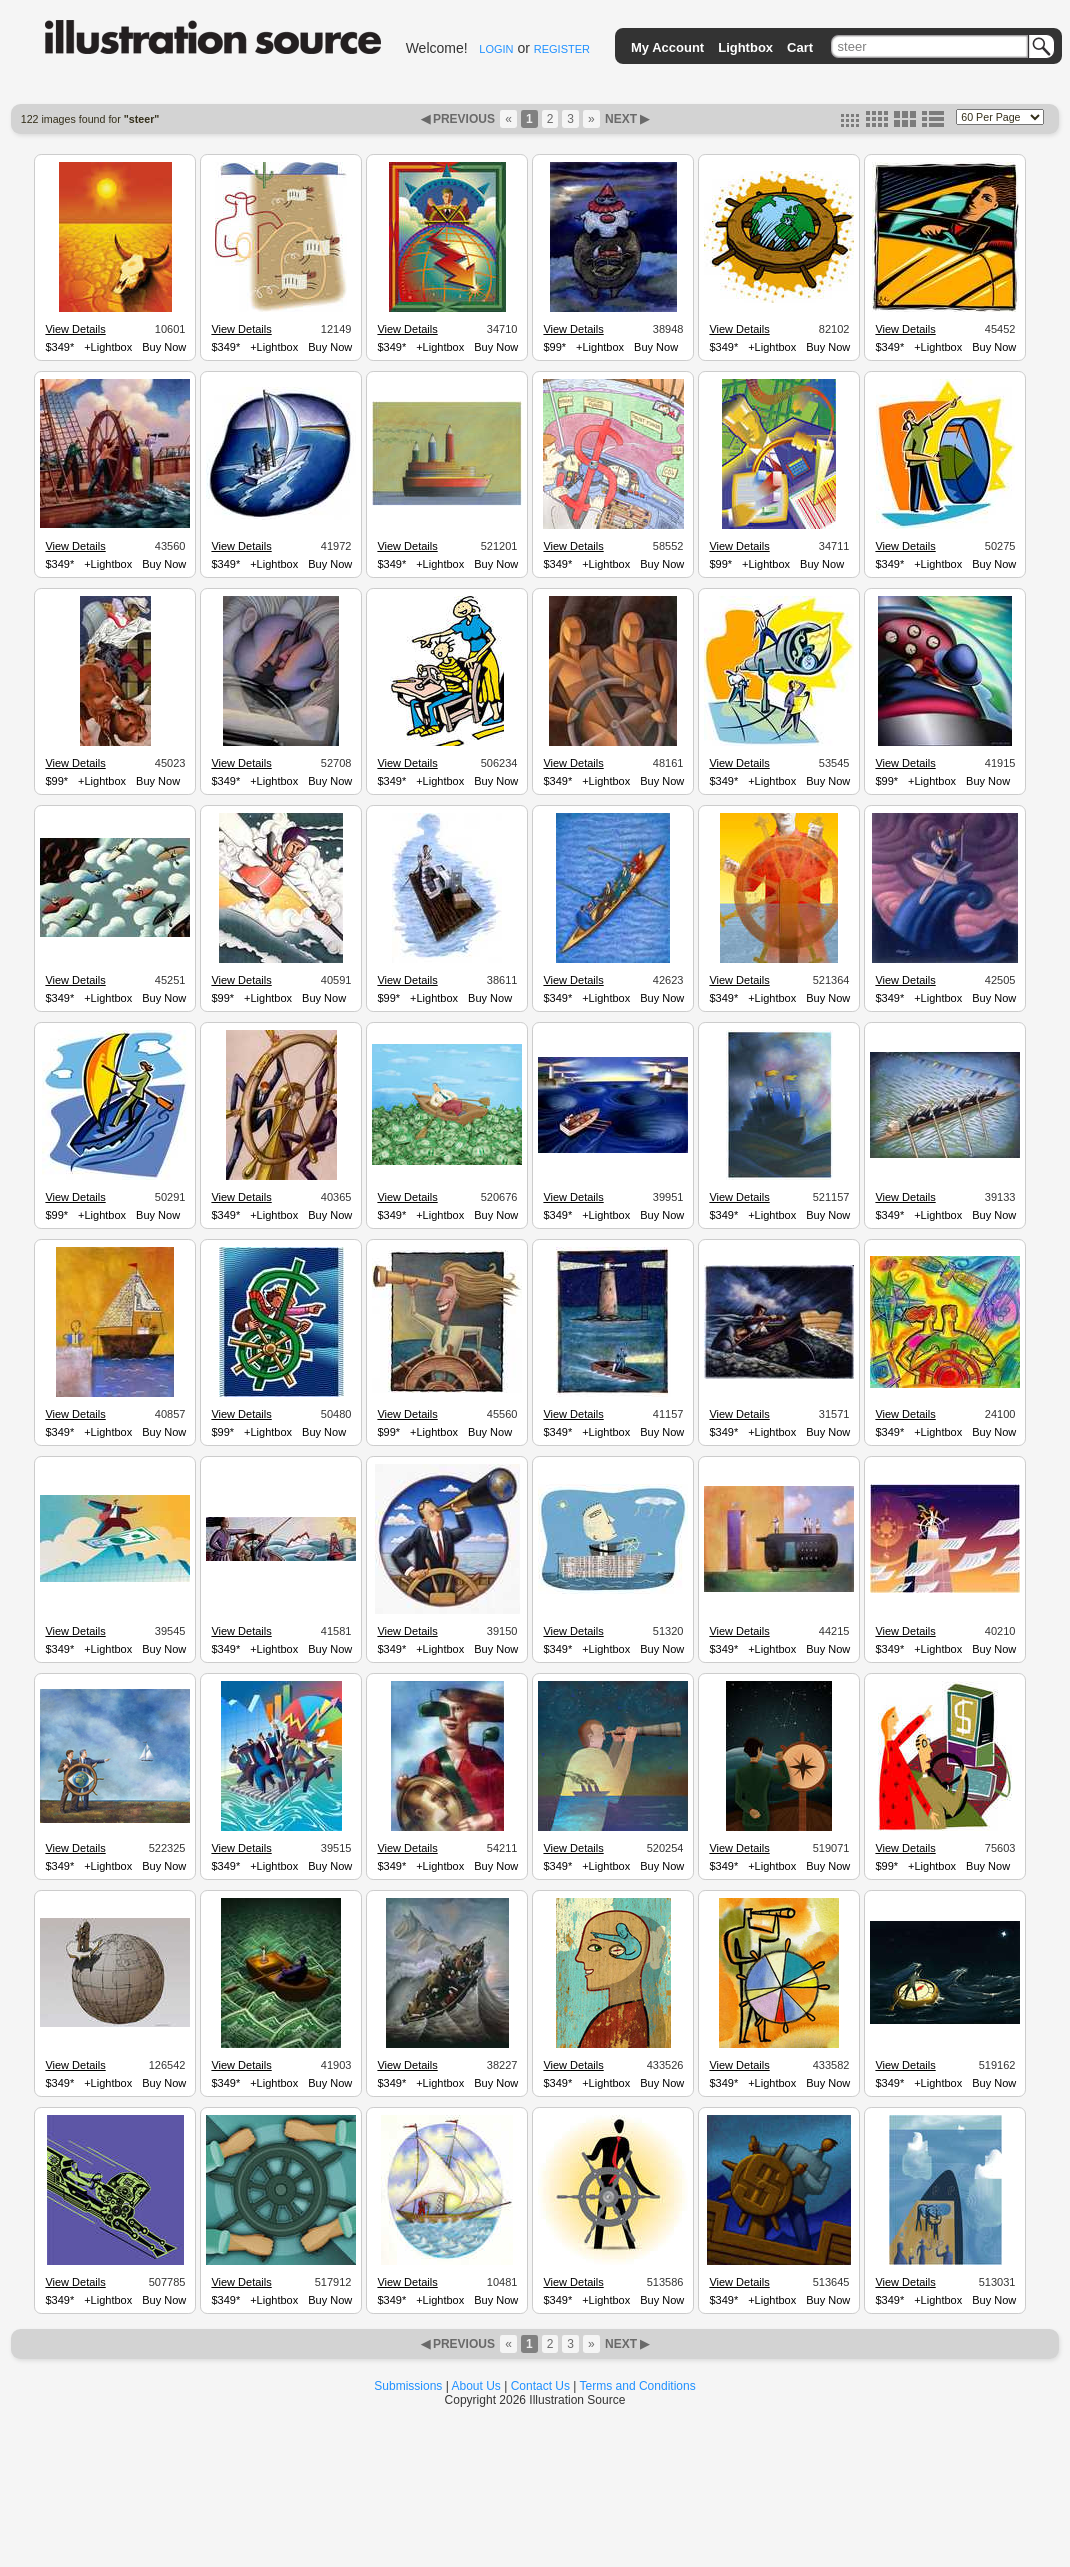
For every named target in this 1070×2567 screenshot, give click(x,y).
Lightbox (745, 47)
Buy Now (164, 347)
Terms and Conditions (638, 2386)
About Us (476, 2386)
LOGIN (496, 49)
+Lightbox (108, 347)
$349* (59, 347)
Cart (800, 47)
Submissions (408, 2386)
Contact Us (540, 2386)
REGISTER (562, 49)
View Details (75, 329)
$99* (554, 347)
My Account (667, 47)
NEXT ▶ (626, 119)
